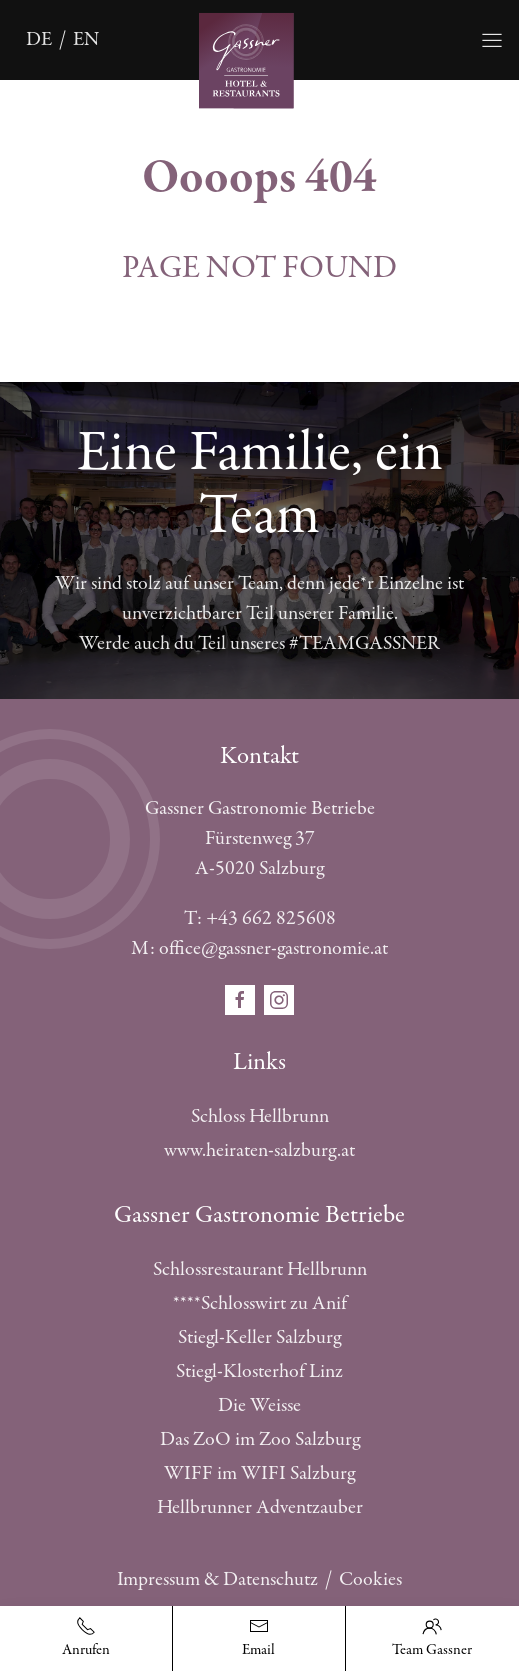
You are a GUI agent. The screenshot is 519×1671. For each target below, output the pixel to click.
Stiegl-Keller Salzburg (259, 1337)
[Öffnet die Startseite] (259, 58)
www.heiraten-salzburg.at (259, 1150)
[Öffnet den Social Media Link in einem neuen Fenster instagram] (279, 998)
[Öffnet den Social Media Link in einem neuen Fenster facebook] (242, 998)
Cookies (370, 1579)
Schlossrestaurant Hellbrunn (260, 1269)
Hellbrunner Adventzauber (260, 1507)
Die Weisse (259, 1405)
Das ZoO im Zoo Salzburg (260, 1439)
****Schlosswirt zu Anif (260, 1303)
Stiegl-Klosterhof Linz (259, 1371)
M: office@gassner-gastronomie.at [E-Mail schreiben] (259, 948)
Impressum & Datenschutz (217, 1579)
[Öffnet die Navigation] (492, 40)
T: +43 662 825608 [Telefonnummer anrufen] (260, 918)
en (86, 39)
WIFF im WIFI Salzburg (259, 1473)
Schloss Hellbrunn (260, 1116)
